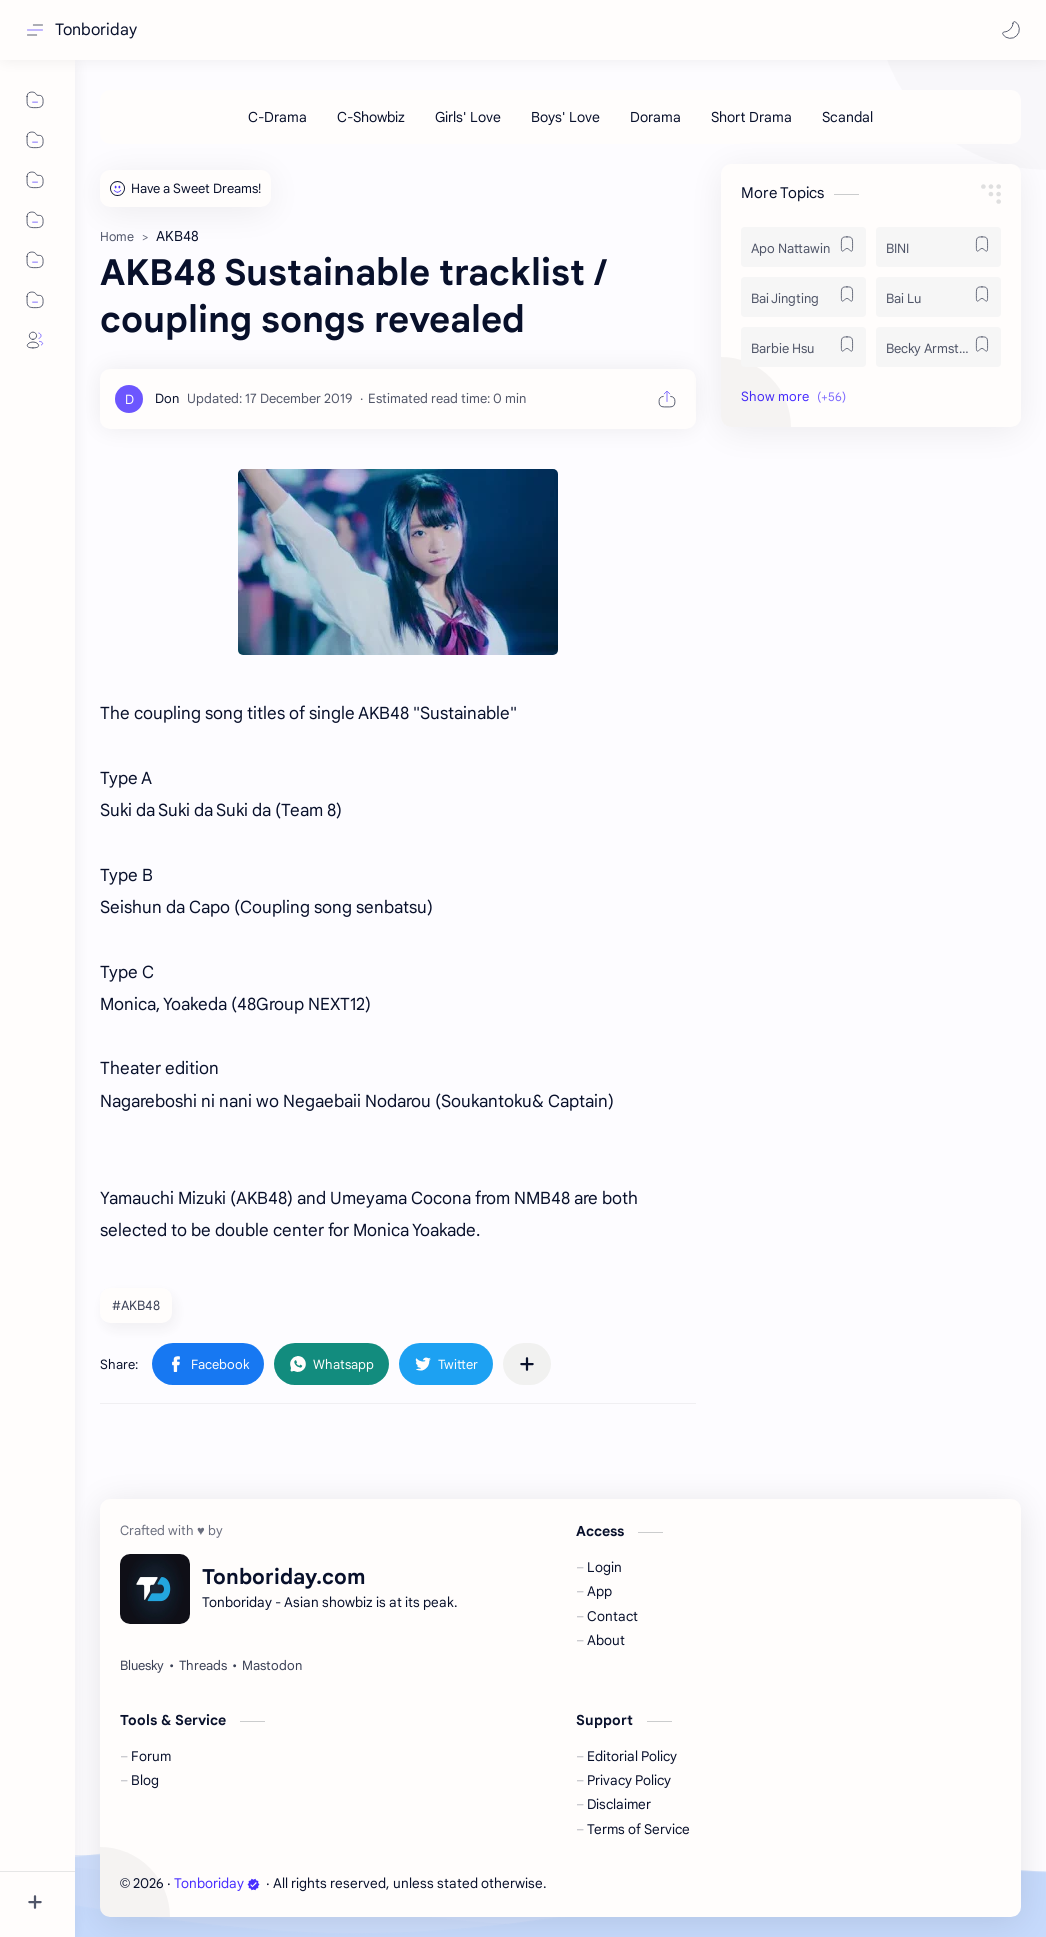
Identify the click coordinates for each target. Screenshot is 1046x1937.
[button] (1011, 30)
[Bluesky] (142, 1666)
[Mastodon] (272, 1666)
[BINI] (938, 247)
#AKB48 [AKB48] (136, 1305)
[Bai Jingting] (803, 297)
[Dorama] (655, 117)
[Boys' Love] (565, 117)
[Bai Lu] (938, 297)
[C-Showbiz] (371, 117)
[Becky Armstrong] (938, 347)
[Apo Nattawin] (803, 247)
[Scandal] (847, 117)
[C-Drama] (277, 117)
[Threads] (203, 1666)
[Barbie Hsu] (803, 347)
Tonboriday (96, 30)
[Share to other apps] (527, 1364)
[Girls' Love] (468, 117)
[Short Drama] (751, 117)
